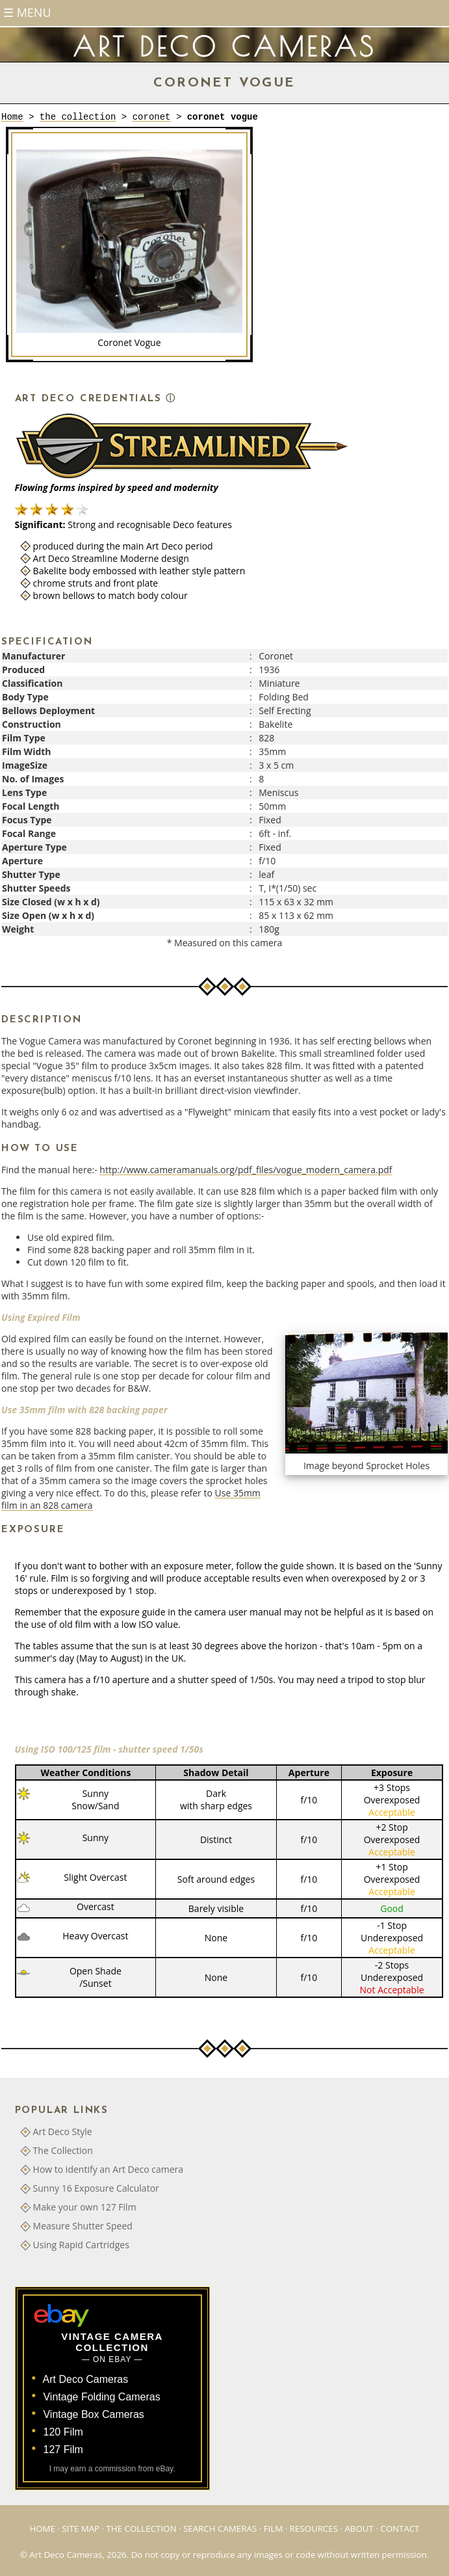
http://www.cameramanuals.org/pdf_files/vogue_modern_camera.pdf (245, 1169)
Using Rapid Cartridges (81, 2244)
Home (12, 117)
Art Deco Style (62, 2131)
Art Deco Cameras (86, 2379)
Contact (399, 2528)
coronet (152, 117)
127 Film (63, 2449)
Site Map (80, 2528)
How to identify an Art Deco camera (108, 2169)
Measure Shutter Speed (83, 2226)
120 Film (63, 2431)
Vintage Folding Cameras (101, 2396)
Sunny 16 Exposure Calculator (96, 2188)
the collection (78, 117)
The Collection (63, 2150)
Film (273, 2528)
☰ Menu (27, 12)
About (358, 2528)
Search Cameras (220, 2528)
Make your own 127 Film (84, 2207)
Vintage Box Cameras (93, 2414)
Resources (314, 2528)
